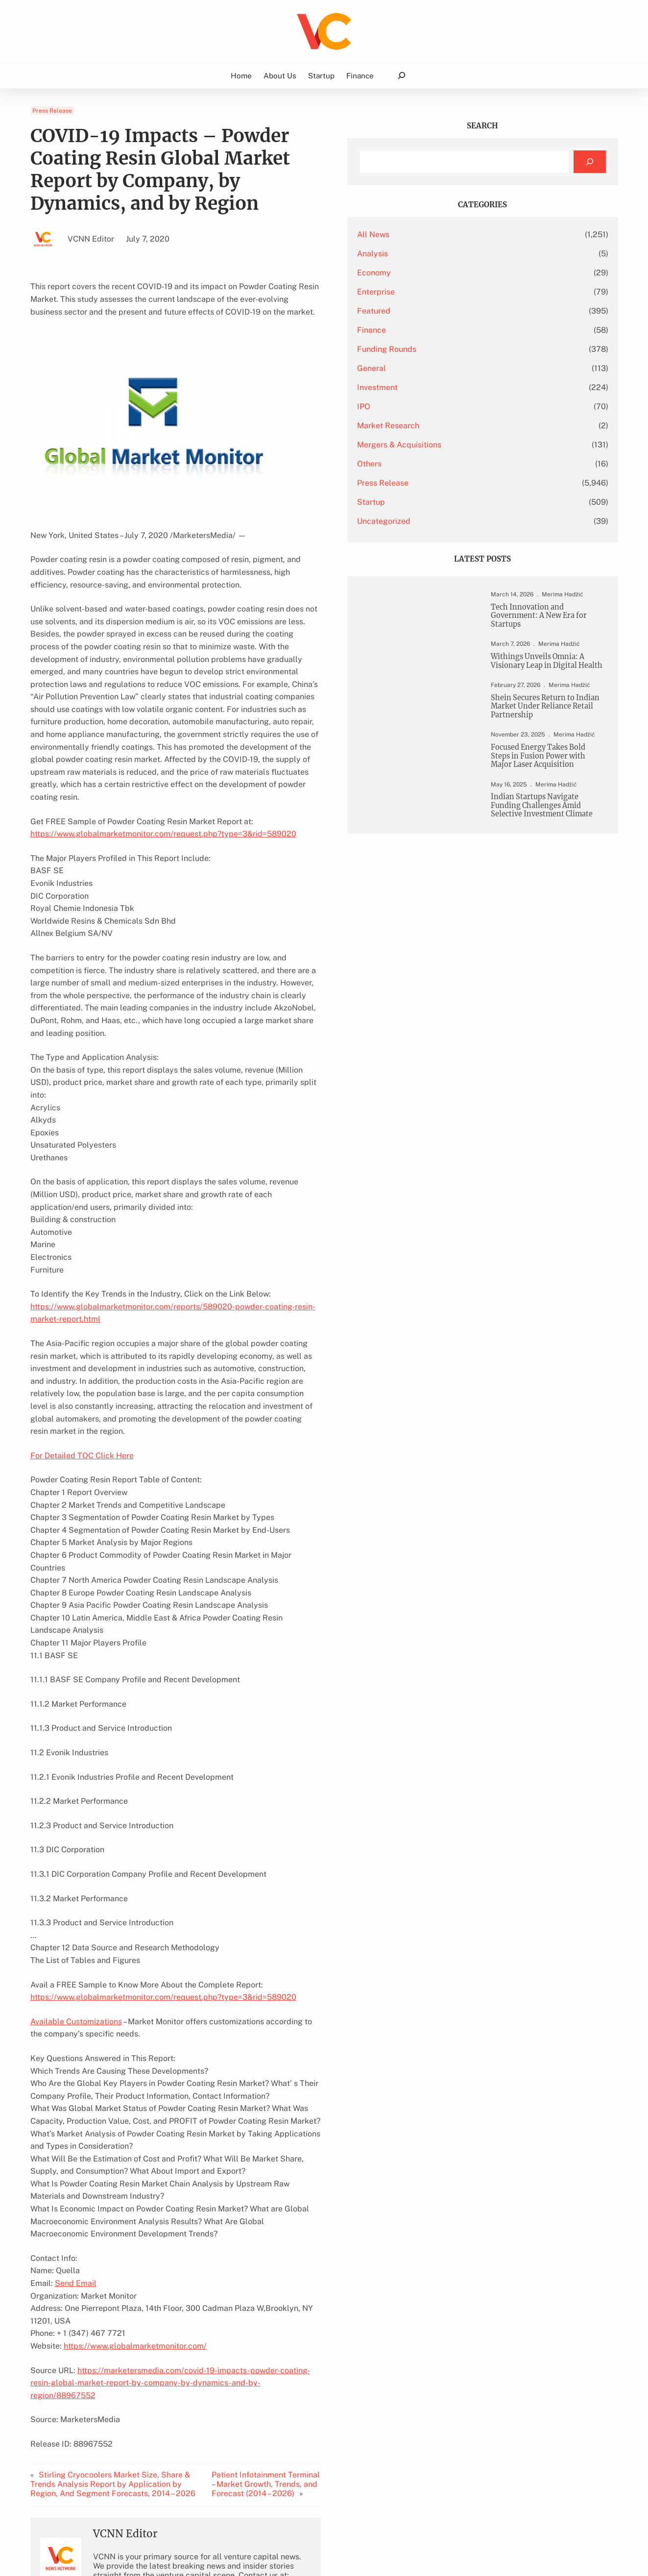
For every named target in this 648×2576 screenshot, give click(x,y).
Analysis (456, 253)
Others (453, 463)
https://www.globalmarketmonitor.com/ (135, 2135)
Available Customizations (76, 1835)
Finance (455, 330)
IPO (447, 406)
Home (241, 76)
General (455, 368)
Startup (455, 502)
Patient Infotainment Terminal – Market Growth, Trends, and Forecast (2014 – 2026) (333, 2261)
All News (457, 234)
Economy (458, 272)
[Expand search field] (401, 75)
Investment (461, 387)
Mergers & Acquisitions (483, 444)
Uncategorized (467, 521)
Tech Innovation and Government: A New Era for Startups (549, 617)
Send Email (75, 2085)
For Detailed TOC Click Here (82, 1295)
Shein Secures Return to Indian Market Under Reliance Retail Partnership (549, 728)
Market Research (472, 425)
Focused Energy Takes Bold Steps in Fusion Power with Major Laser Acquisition (549, 798)
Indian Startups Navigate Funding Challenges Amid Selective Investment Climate (552, 860)
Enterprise (460, 291)
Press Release (52, 110)
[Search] (589, 161)
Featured (457, 311)
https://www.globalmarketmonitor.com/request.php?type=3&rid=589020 (163, 761)
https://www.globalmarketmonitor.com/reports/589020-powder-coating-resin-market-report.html (207, 1183)
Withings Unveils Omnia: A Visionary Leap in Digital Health (550, 670)
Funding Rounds (470, 349)
